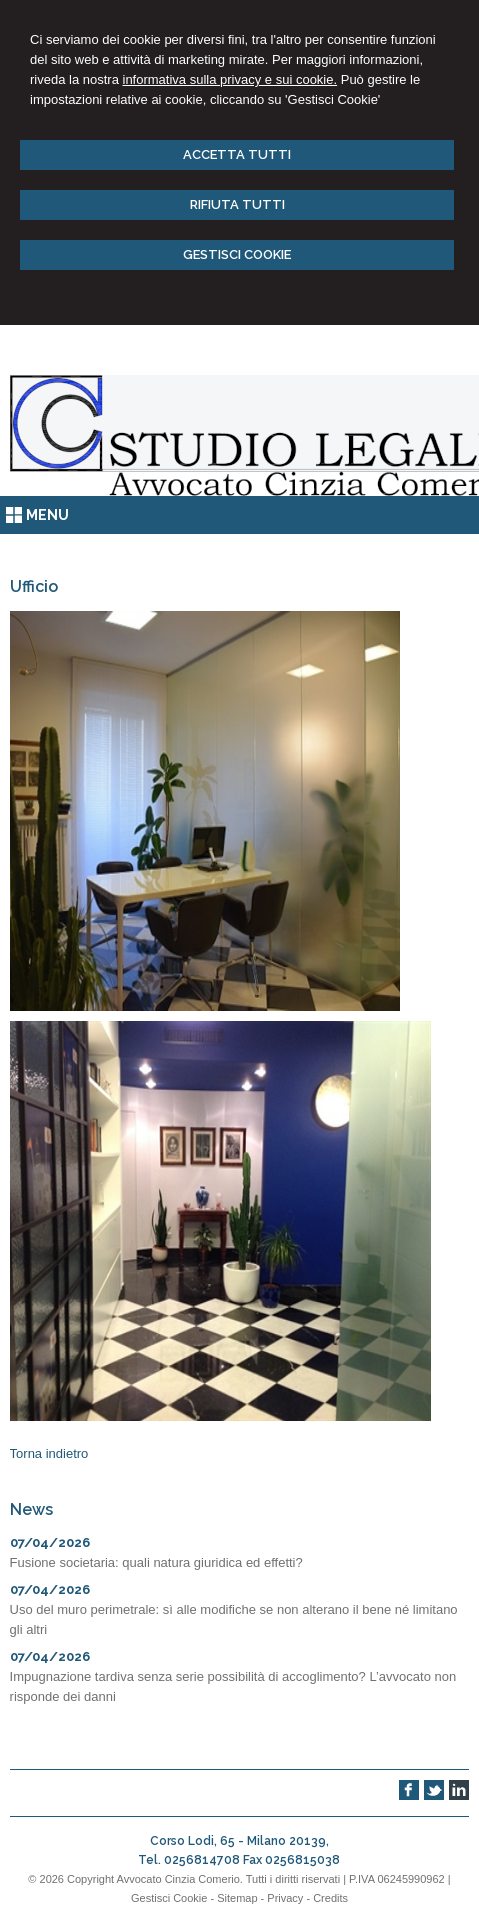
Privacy (285, 1898)
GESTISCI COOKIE (237, 254)
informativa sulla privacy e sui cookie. (230, 79)
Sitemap (237, 1898)
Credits (330, 1898)
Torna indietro (49, 1453)
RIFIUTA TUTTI (237, 204)
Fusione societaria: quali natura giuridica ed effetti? (156, 1562)
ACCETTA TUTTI (237, 154)
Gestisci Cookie (169, 1898)
